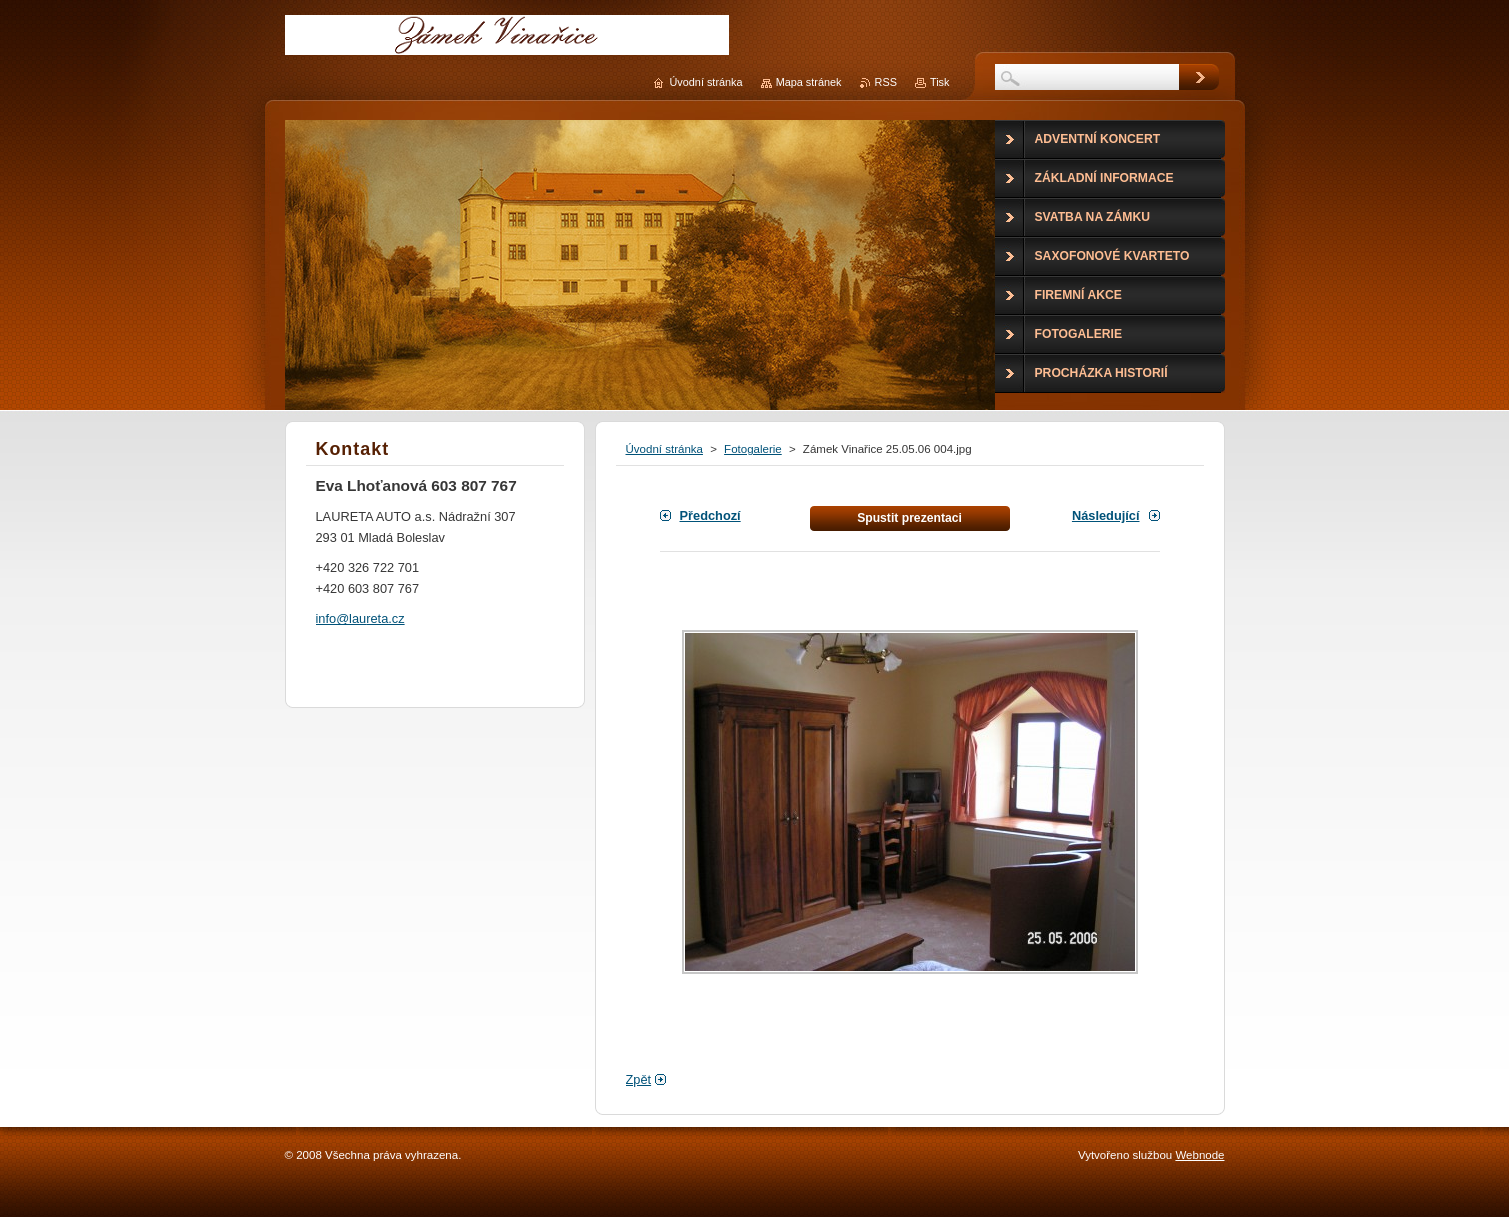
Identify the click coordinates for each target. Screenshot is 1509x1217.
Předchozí (710, 515)
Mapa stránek (809, 82)
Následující (1106, 515)
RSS (886, 82)
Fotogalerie (753, 449)
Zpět (639, 1079)
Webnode (1199, 1155)
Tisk (940, 82)
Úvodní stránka (664, 449)
